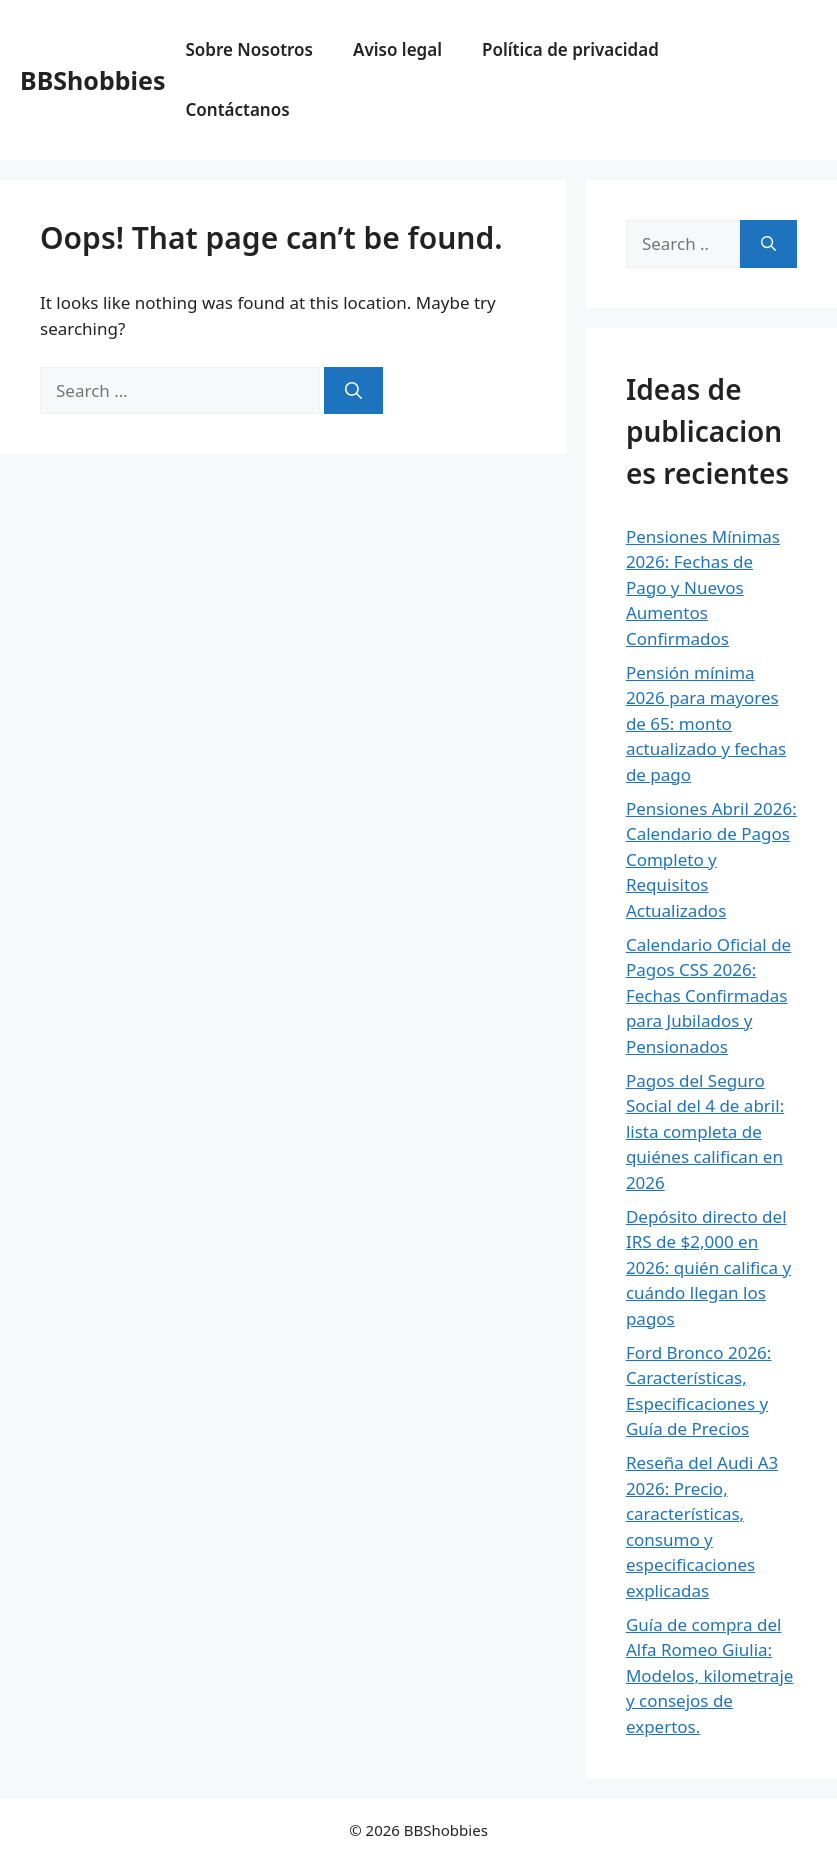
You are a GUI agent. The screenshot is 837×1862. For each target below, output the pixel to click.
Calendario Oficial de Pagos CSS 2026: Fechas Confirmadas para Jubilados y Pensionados (708, 995)
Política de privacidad (570, 49)
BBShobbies (92, 80)
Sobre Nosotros (249, 49)
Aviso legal (397, 49)
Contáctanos (237, 109)
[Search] (353, 391)
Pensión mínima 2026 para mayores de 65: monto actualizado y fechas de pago (706, 723)
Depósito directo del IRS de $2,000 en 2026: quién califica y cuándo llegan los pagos (708, 1267)
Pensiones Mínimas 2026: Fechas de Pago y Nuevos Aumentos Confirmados (703, 587)
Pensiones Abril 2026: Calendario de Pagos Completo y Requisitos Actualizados (711, 859)
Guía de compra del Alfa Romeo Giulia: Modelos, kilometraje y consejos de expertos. (709, 1675)
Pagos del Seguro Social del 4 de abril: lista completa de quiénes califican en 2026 (705, 1131)
